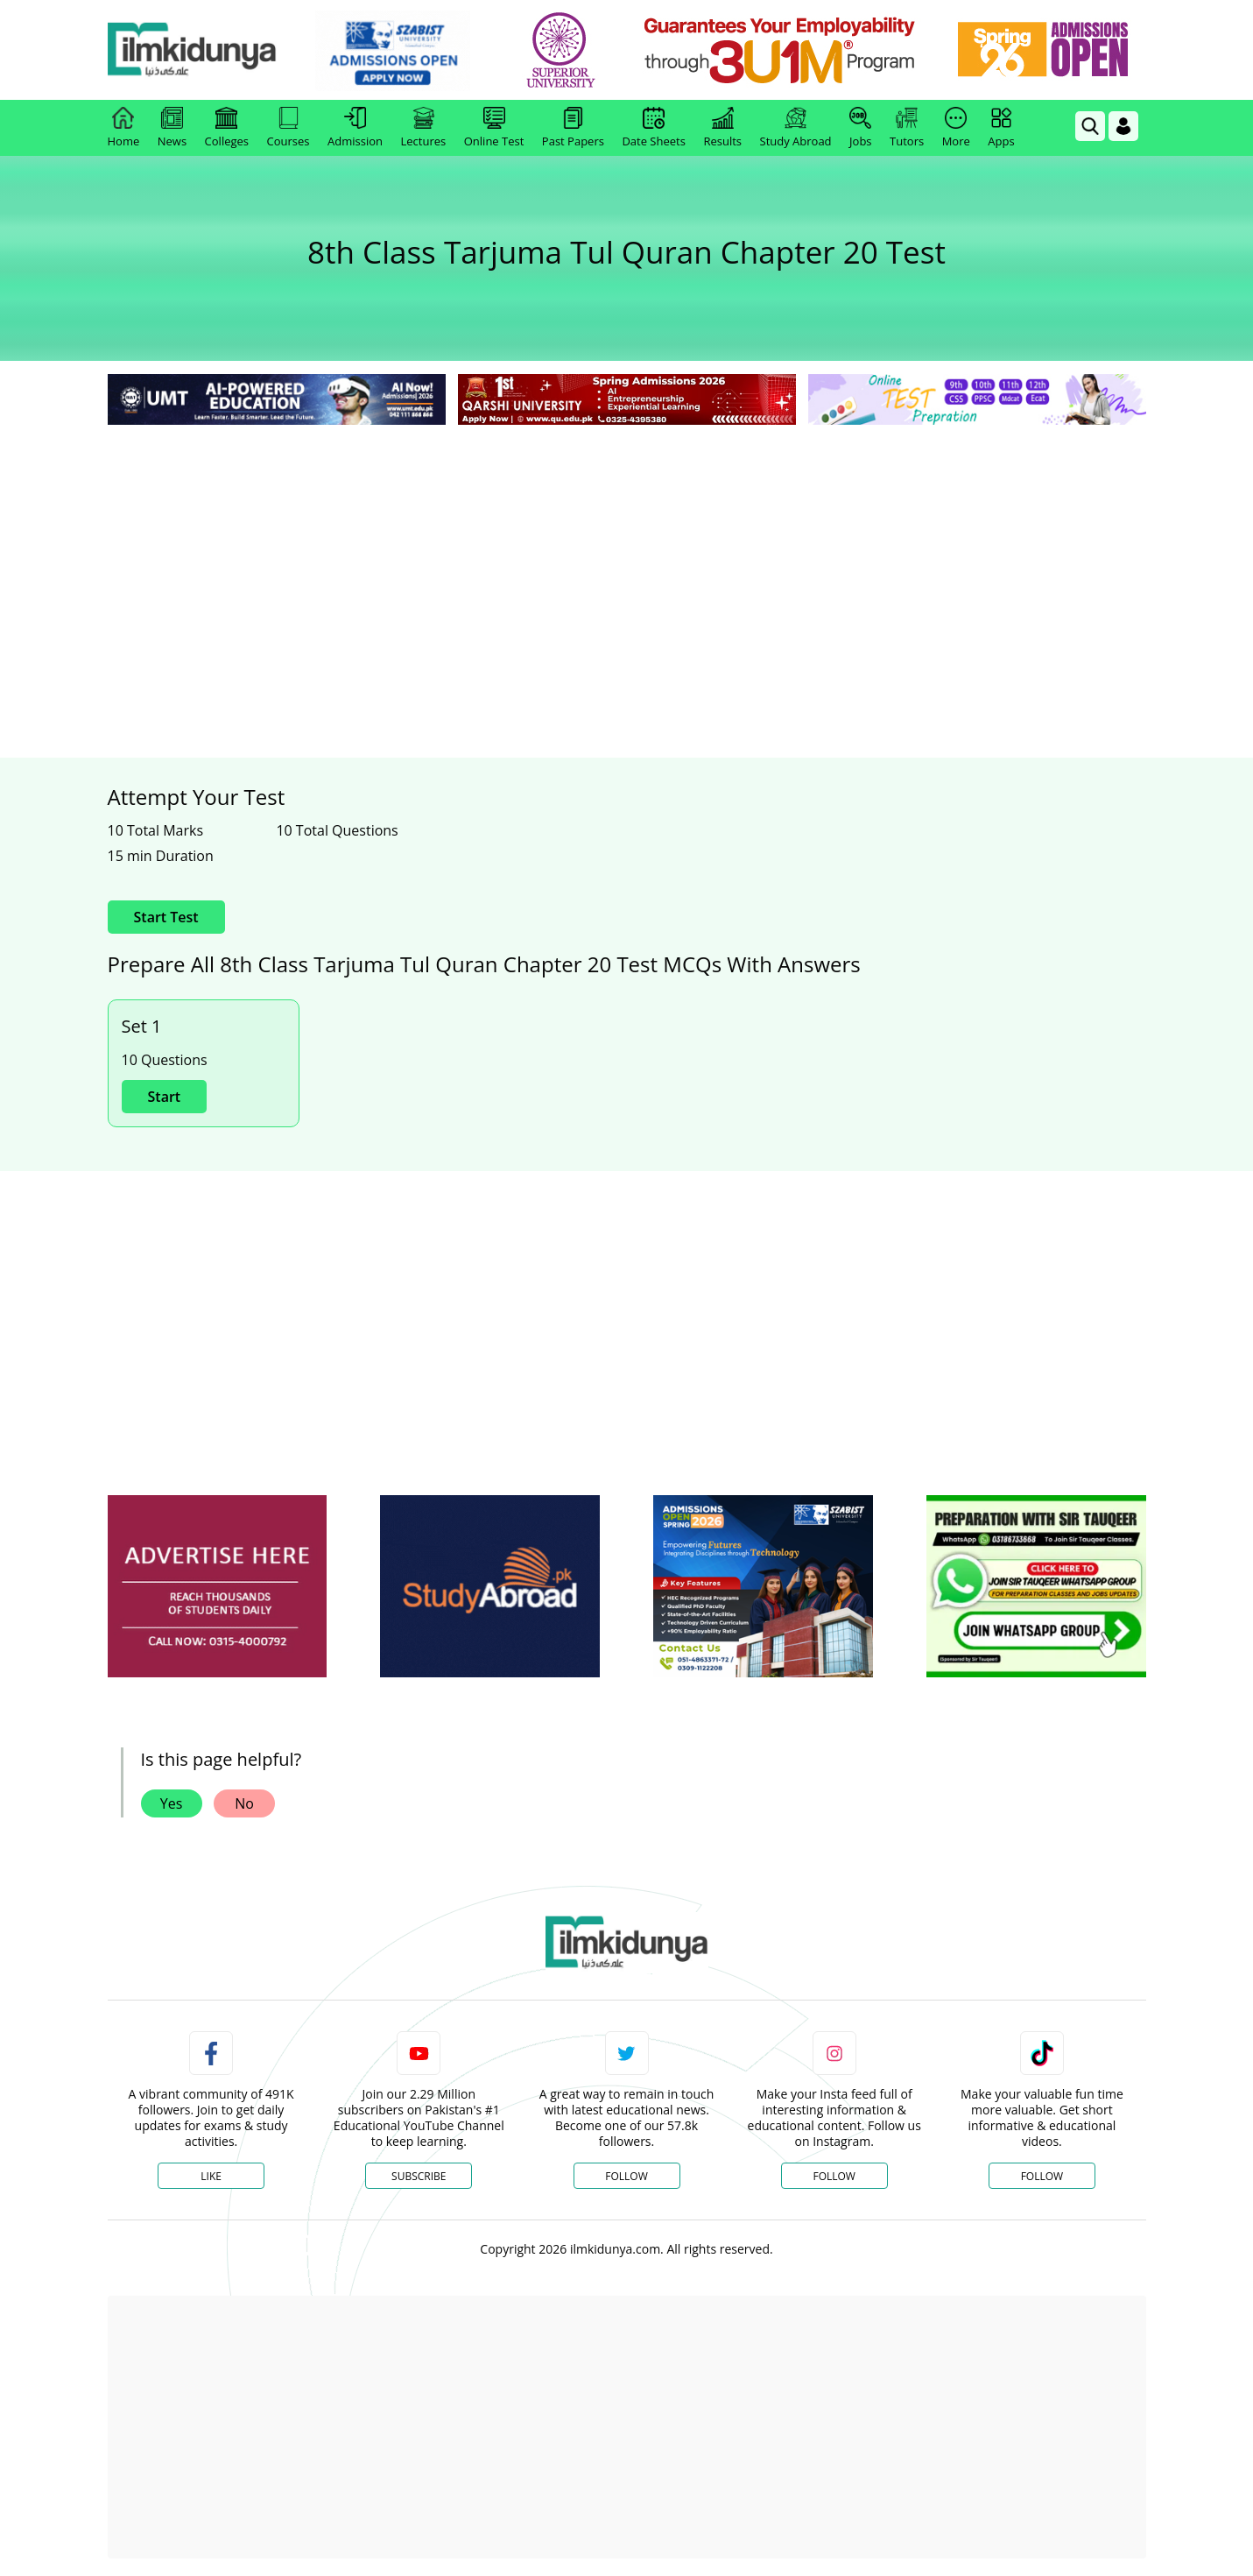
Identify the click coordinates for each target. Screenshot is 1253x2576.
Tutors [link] (907, 128)
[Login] (1123, 126)
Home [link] (124, 128)
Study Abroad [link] (796, 128)
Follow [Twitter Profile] (626, 2176)
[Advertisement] (627, 560)
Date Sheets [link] (654, 128)
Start (164, 1096)
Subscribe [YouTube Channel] (418, 2176)
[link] (404, 51)
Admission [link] (355, 128)
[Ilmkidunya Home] (204, 50)
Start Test (166, 917)
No (244, 1803)
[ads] (217, 1586)
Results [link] (722, 128)
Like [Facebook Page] (211, 2176)
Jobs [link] (860, 128)
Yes (171, 1803)
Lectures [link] (424, 128)
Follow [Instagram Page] (834, 2176)
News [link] (172, 128)
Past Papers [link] (573, 128)
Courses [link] (288, 128)
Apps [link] (1001, 128)
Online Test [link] (494, 128)
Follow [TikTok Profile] (1042, 2176)
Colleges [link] (227, 128)
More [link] (956, 128)
